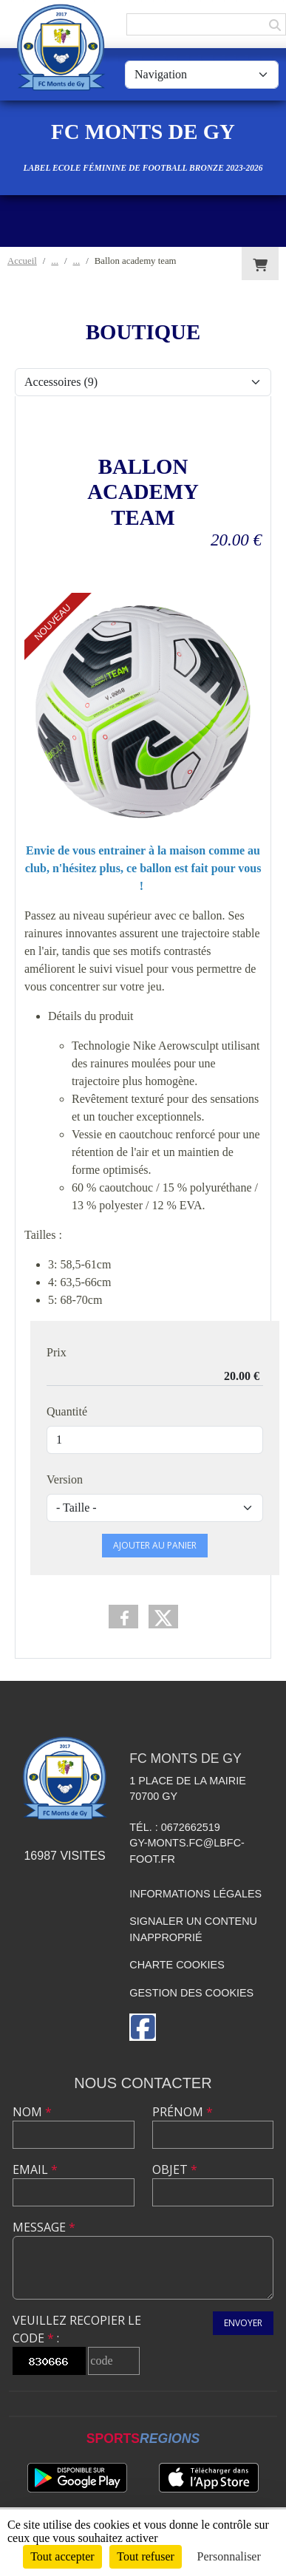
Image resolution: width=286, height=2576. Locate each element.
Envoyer (243, 2323)
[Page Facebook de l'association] (142, 2027)
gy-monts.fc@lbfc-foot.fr (187, 1851)
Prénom (182, 2112)
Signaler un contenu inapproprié (193, 1929)
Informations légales (195, 1894)
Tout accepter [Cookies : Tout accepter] (62, 2556)
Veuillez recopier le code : (77, 2329)
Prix (57, 1352)
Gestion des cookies (191, 1993)
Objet (174, 2169)
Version (65, 1479)
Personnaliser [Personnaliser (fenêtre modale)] (229, 2556)
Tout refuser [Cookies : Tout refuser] (145, 2556)
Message (44, 2227)
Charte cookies (176, 1965)
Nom (32, 2112)
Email (35, 2169)
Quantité (67, 1411)
